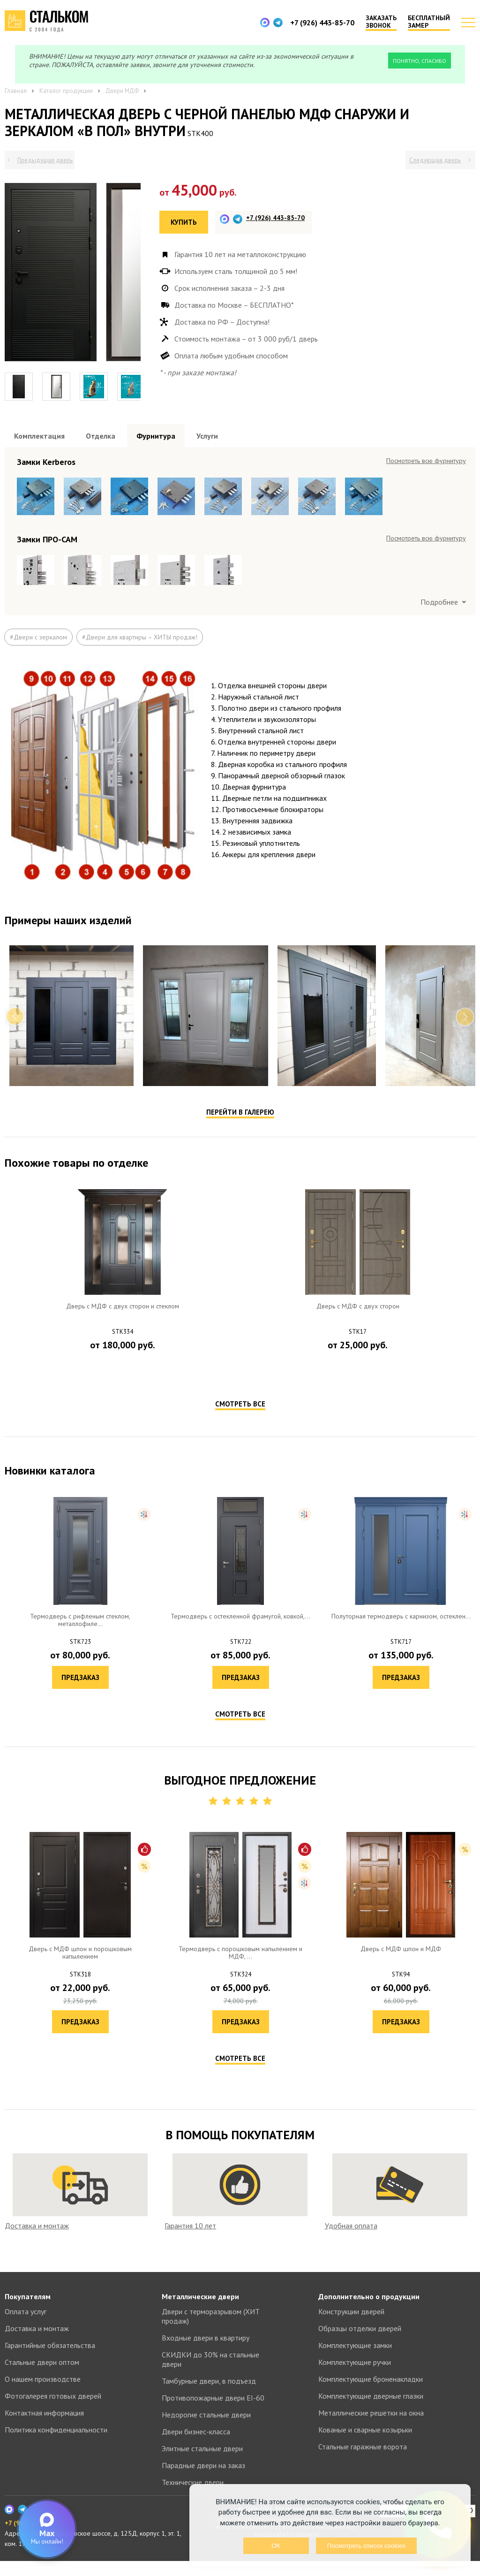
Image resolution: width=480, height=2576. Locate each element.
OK (275, 2545)
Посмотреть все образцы (429, 460)
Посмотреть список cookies (366, 2545)
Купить (184, 222)
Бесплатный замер (429, 22)
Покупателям (28, 2311)
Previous (15, 1046)
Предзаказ (123, 1396)
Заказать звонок (381, 22)
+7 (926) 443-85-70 (322, 22)
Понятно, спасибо (419, 60)
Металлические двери (200, 2311)
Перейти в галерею (240, 1141)
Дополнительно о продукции (369, 2311)
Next (465, 1046)
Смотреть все (240, 1433)
